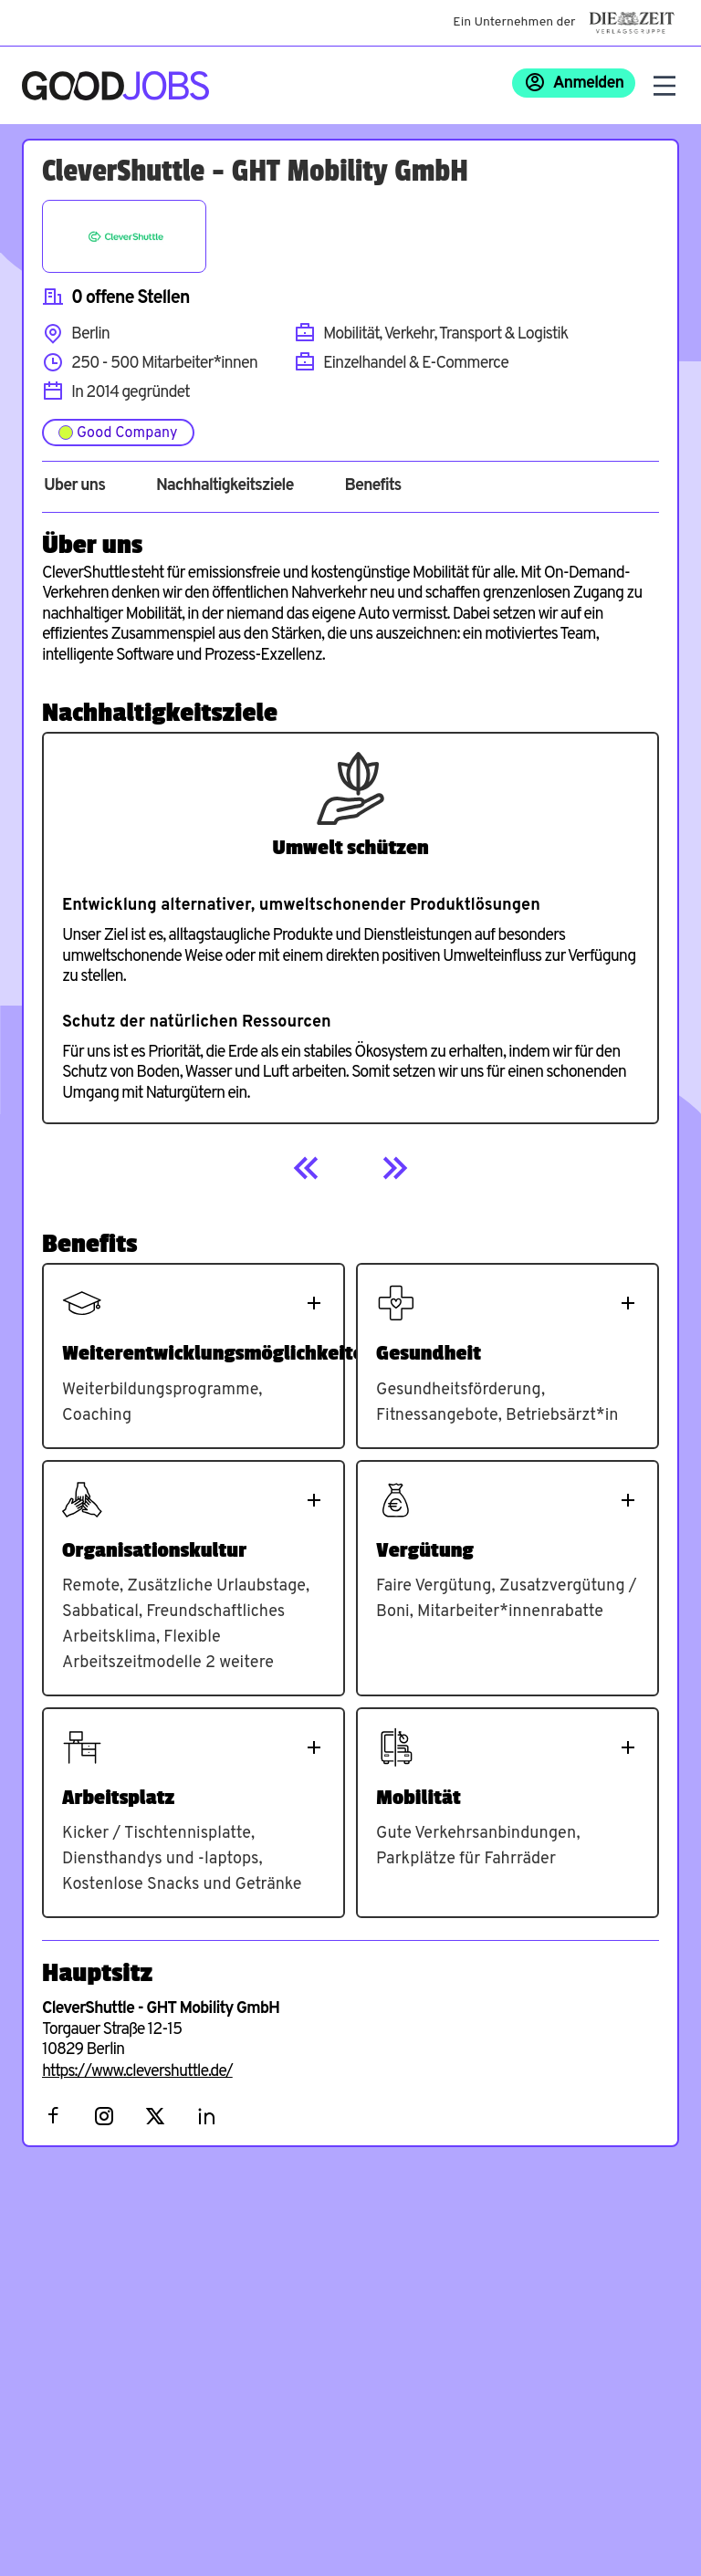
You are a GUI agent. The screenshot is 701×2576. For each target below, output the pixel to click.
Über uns (74, 486)
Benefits (372, 486)
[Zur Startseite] (115, 85)
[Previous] (306, 1168)
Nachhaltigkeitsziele (225, 486)
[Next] (394, 1168)
